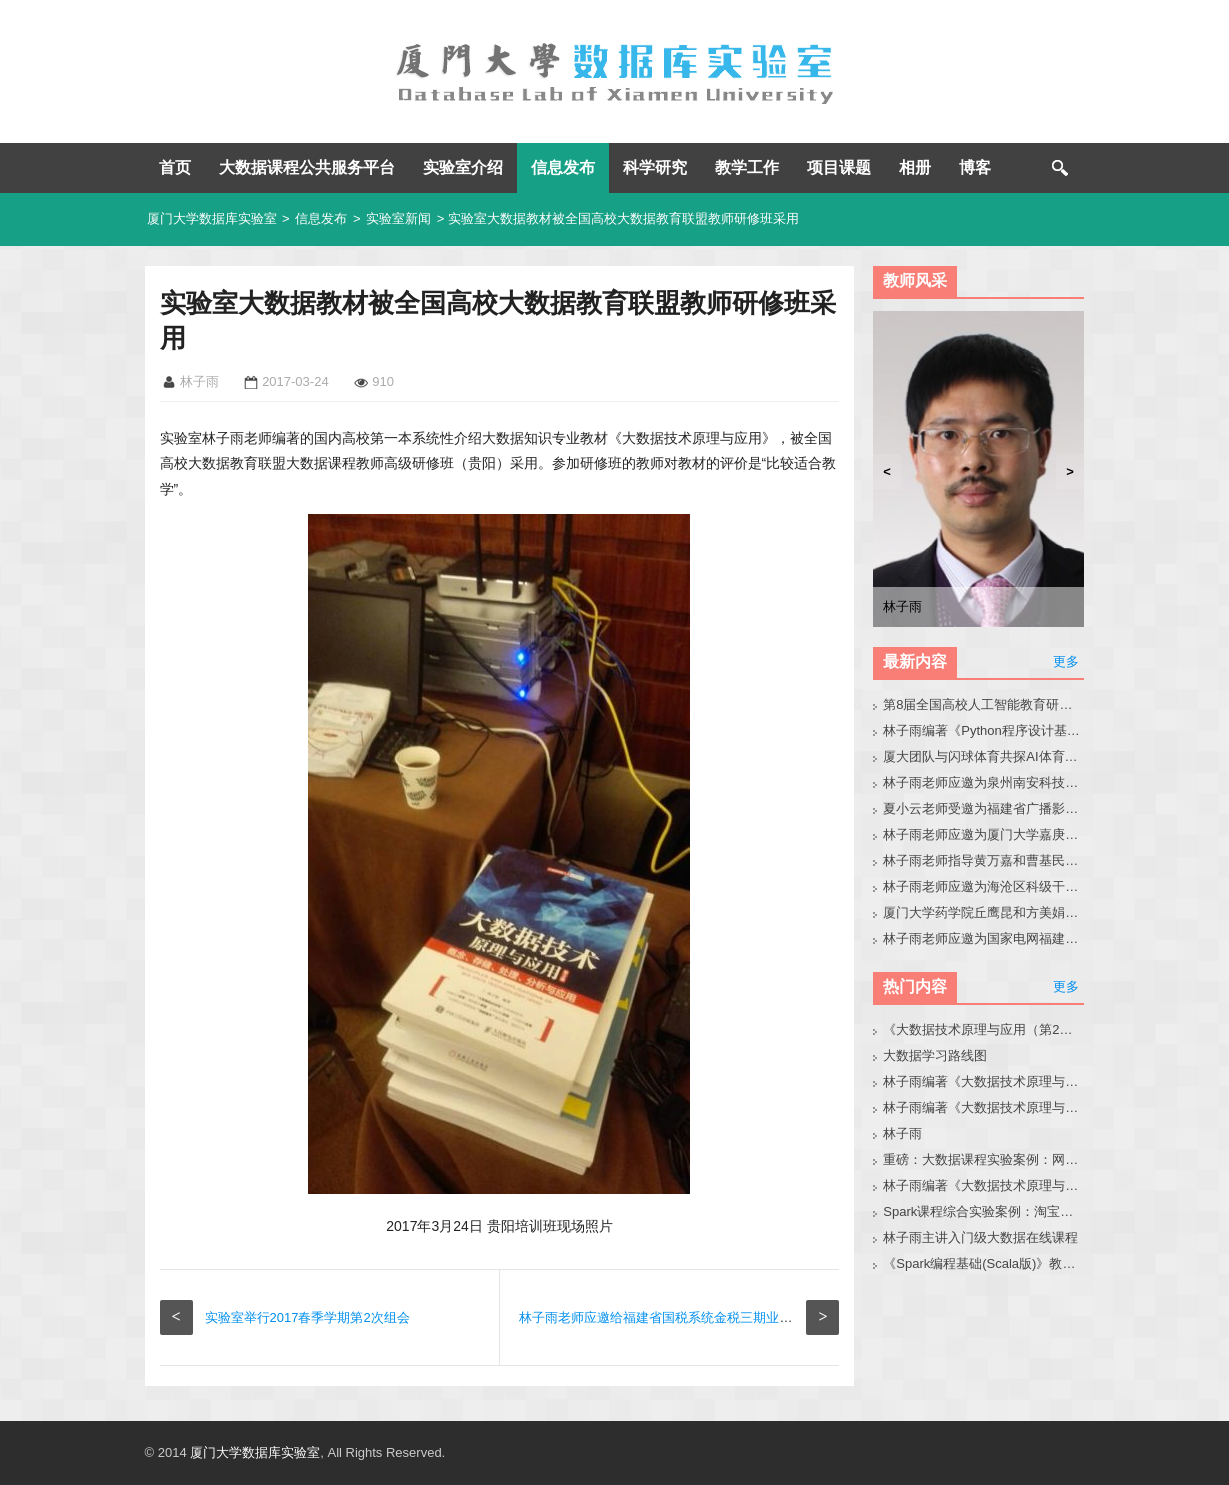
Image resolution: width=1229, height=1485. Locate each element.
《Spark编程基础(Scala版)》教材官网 (983, 1263)
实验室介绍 (463, 167)
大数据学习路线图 (935, 1055)
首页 (175, 167)
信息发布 (563, 167)
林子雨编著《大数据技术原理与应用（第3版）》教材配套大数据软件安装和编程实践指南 (983, 1185)
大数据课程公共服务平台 (307, 167)
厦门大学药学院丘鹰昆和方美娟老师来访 (983, 912)
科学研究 (655, 167)
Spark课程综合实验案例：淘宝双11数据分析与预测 (983, 1211)
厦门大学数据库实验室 (212, 218)
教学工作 (747, 167)
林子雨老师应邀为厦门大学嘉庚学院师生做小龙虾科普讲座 (983, 834)
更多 (1066, 661)
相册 (915, 167)
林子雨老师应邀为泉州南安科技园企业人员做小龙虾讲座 (983, 782)
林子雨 (902, 1133)
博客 (975, 167)
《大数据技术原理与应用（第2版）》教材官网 (983, 1029)
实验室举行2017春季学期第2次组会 (307, 1317)
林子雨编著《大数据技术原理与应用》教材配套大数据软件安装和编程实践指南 (983, 1107)
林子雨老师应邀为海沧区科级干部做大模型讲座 (983, 886)
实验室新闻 (398, 218)
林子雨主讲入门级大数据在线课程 (980, 1237)
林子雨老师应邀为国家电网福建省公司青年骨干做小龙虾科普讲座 (983, 938)
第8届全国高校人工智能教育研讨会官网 (983, 704)
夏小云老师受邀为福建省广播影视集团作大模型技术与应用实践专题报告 (983, 808)
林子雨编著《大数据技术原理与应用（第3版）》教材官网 (983, 1081)
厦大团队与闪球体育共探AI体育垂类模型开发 (983, 756)
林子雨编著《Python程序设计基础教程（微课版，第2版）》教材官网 (983, 730)
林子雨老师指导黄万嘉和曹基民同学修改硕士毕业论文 (983, 860)
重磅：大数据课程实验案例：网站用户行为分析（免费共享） (983, 1159)
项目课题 (839, 167)
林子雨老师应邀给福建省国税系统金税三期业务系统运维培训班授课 (714, 1317)
